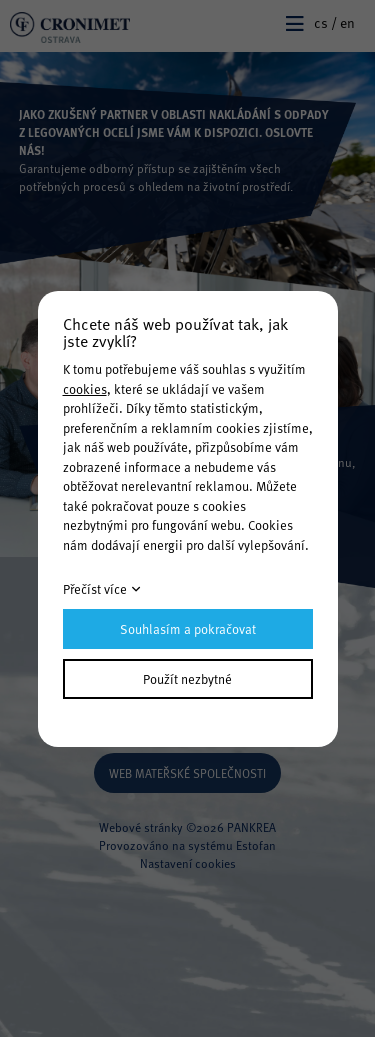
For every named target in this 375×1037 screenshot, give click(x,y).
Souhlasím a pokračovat (188, 629)
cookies (85, 389)
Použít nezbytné (187, 679)
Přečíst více (95, 589)
